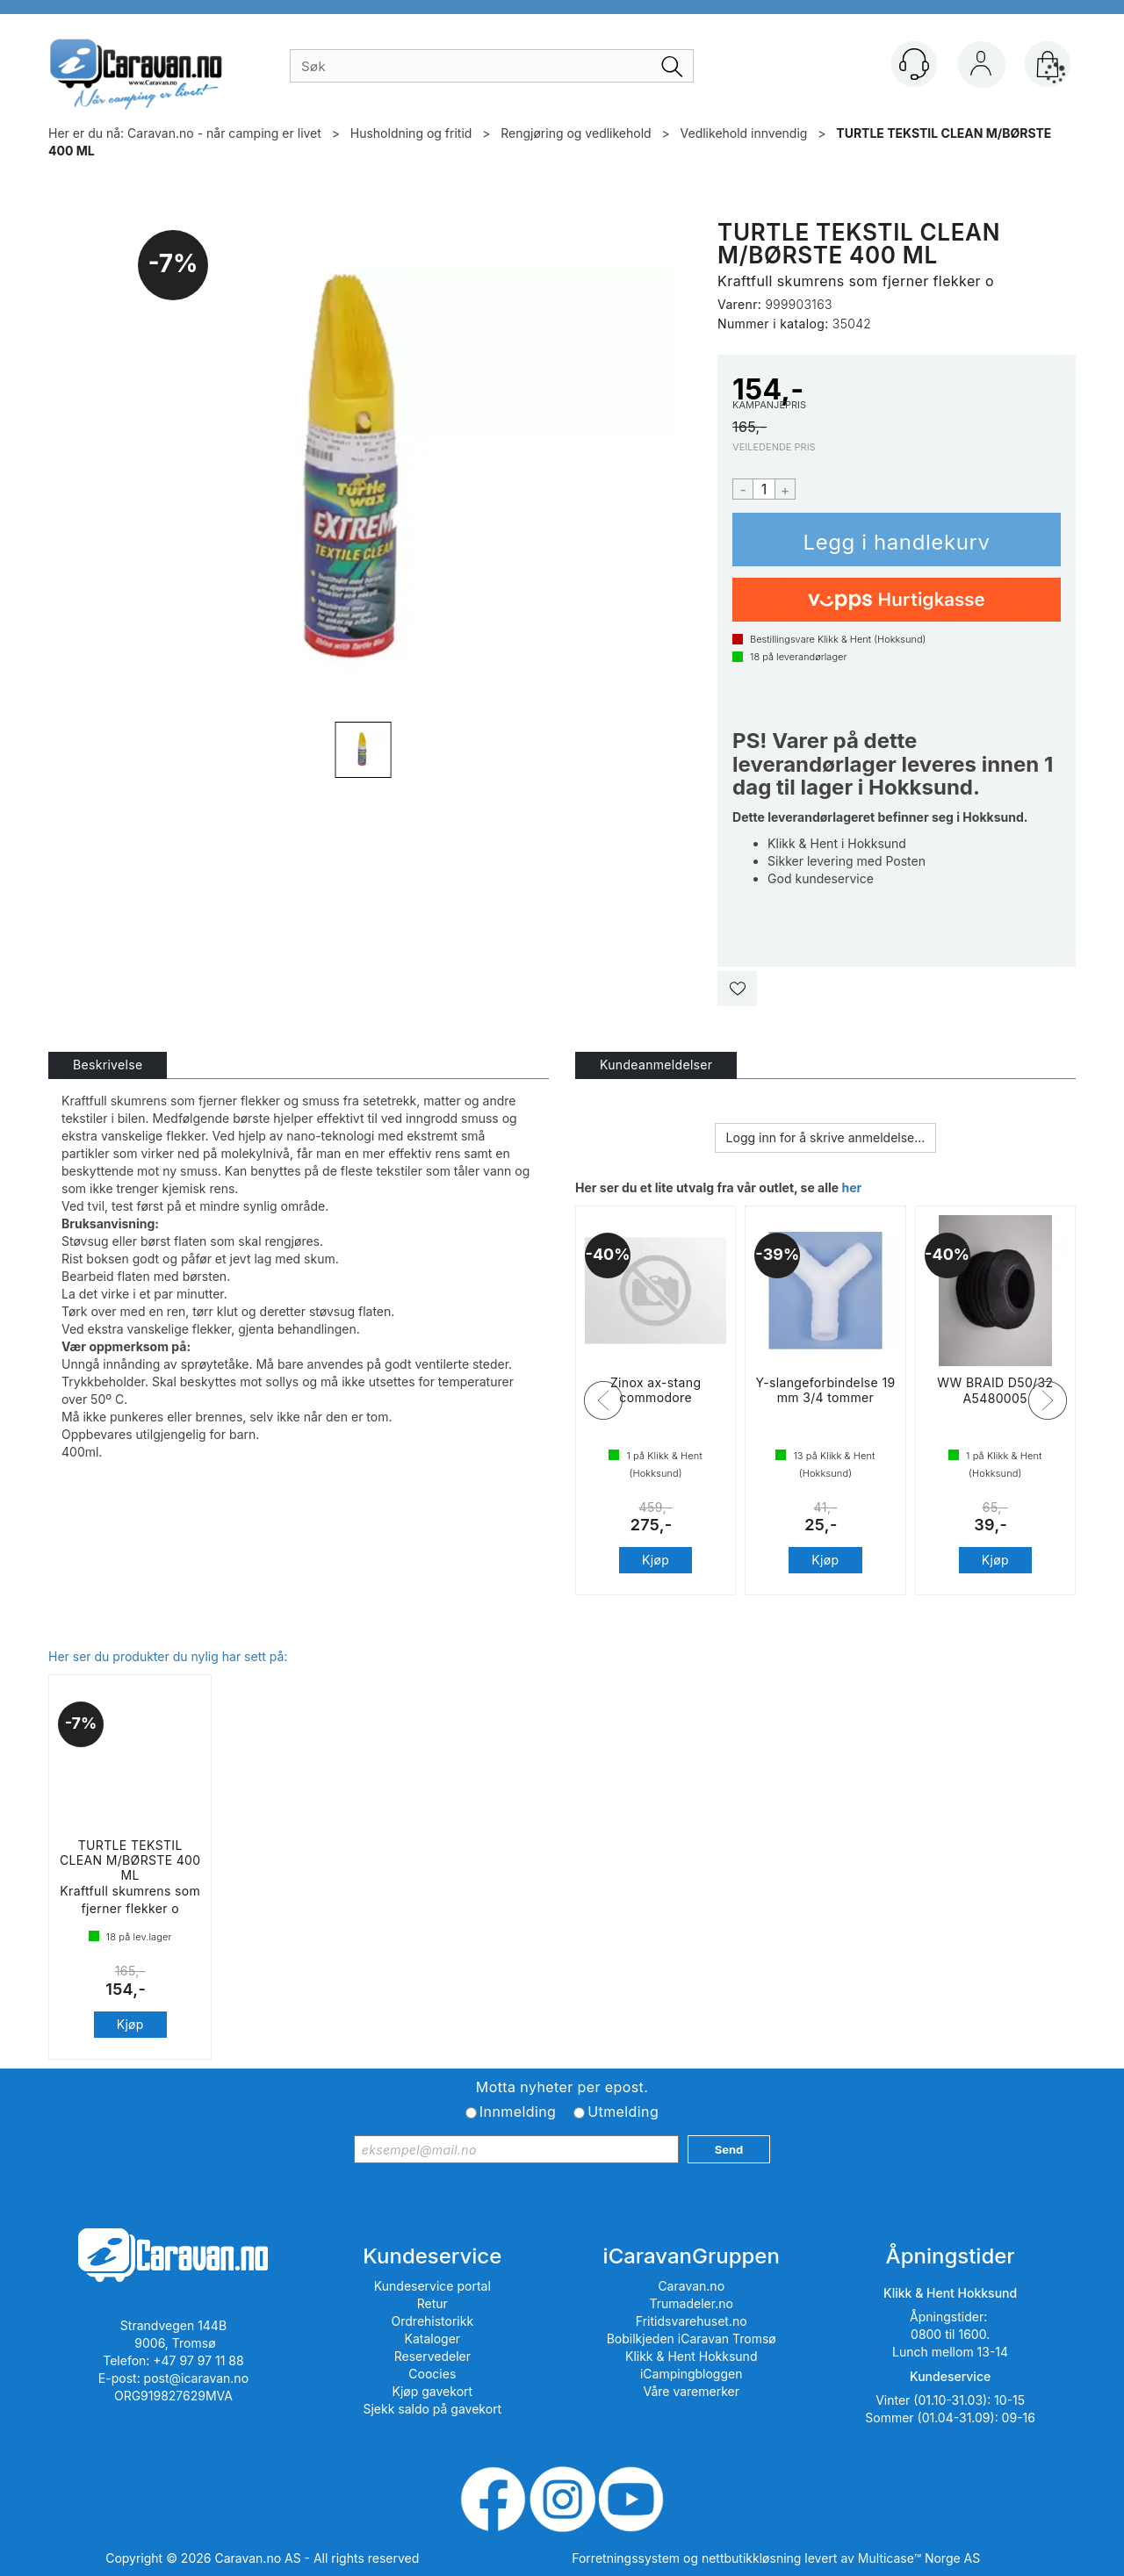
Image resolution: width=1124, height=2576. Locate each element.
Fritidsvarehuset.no (691, 2320)
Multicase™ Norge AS (919, 2558)
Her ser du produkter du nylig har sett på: (167, 1656)
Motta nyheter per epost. (562, 2087)
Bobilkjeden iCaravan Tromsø (691, 2338)
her (851, 1187)
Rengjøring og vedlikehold (576, 133)
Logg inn (981, 67)
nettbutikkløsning (751, 2558)
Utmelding (623, 2111)
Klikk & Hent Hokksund (691, 2356)
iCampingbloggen (691, 2373)
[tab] (107, 1065)
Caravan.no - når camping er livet (224, 133)
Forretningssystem (626, 2558)
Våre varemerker (691, 2391)
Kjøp (896, 539)
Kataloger (433, 2338)
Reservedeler (432, 2356)
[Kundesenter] (914, 64)
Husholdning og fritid (411, 133)
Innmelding (517, 2111)
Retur (432, 2303)
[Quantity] (764, 489)
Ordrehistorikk (433, 2320)
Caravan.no (691, 2285)
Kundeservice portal (432, 2285)
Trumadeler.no (691, 2303)
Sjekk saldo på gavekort (432, 2408)
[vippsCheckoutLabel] (896, 600)
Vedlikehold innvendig (744, 133)
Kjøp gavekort (433, 2391)
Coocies (432, 2373)
